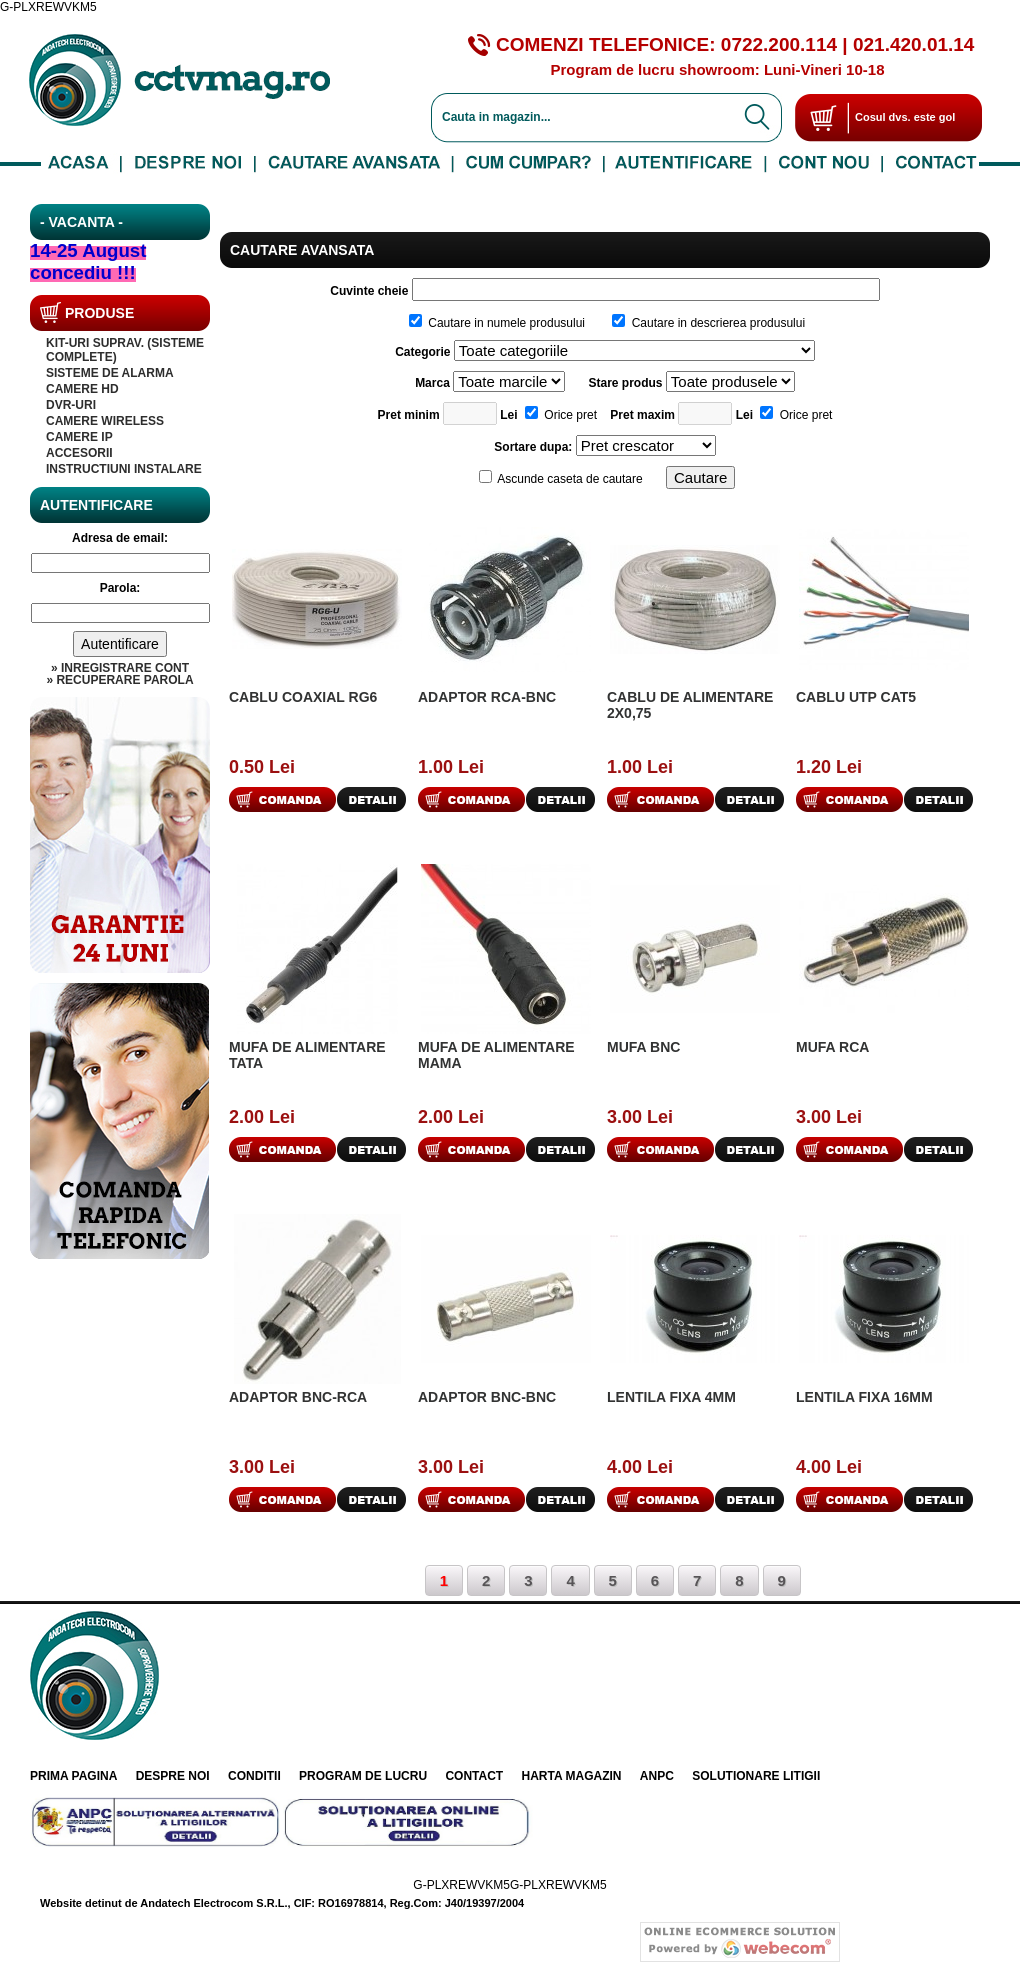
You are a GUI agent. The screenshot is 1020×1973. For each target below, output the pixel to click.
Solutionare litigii (756, 1776)
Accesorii (79, 453)
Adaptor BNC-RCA (298, 1397)
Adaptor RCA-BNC (487, 697)
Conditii (254, 1776)
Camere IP (79, 437)
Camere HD (82, 389)
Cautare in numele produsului (497, 323)
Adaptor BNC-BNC (487, 1397)
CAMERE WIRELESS (105, 421)
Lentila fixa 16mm (864, 1397)
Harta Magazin (572, 1776)
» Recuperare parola (119, 680)
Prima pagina (73, 1776)
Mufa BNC (643, 1047)
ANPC (657, 1776)
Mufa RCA (832, 1047)
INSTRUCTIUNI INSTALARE (124, 469)
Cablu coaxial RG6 (303, 697)
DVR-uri (71, 405)
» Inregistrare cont (120, 668)
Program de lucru (363, 1776)
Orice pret (561, 415)
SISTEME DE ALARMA (110, 373)
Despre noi (173, 1776)
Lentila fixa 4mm (671, 1397)
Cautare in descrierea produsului (708, 323)
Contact (474, 1776)
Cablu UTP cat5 (856, 697)
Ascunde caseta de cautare (561, 479)
